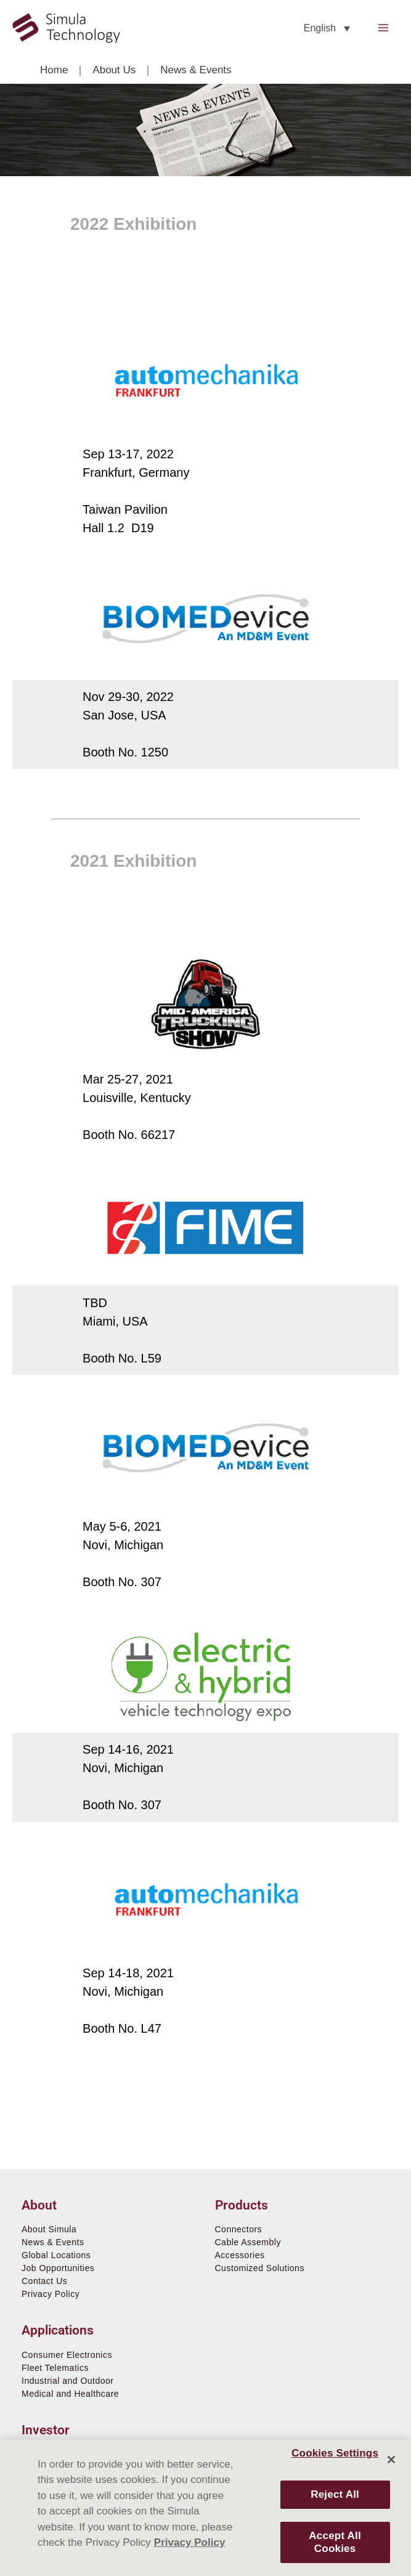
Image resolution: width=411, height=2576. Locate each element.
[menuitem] (327, 28)
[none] (327, 28)
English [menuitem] (320, 28)
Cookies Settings (334, 2453)
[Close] (391, 2459)
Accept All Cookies (334, 2542)
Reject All (335, 2494)
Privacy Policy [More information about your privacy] (190, 2542)
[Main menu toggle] (383, 28)
